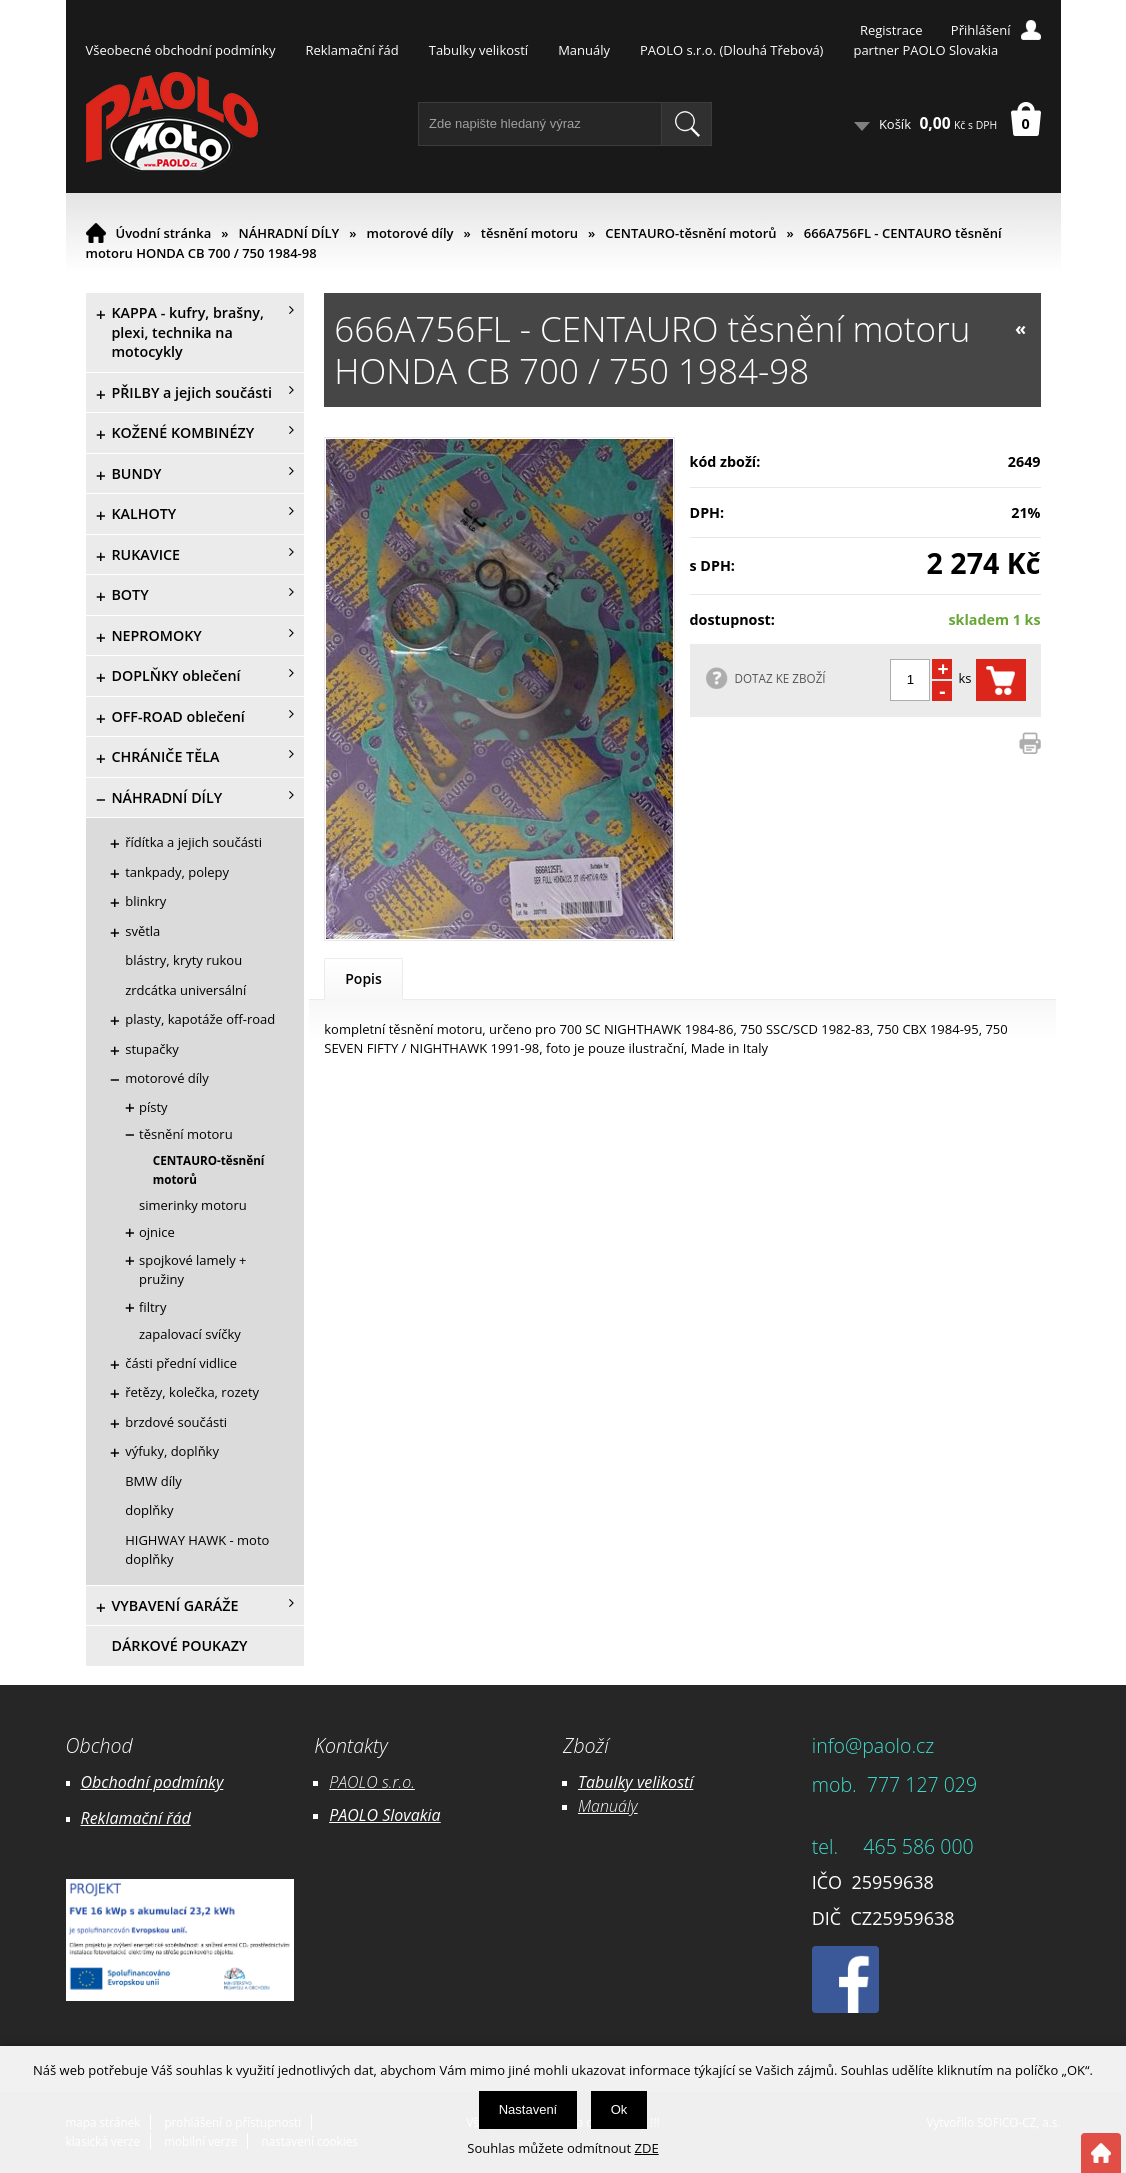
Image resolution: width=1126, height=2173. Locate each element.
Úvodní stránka (164, 233)
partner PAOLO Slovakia (925, 50)
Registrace (891, 30)
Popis (363, 978)
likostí (672, 1782)
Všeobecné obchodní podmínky (181, 50)
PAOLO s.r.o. (372, 1782)
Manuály (584, 50)
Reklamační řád (351, 50)
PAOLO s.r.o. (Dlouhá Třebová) (731, 50)
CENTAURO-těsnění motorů (690, 233)
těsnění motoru (529, 233)
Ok (619, 2109)
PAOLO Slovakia (384, 1815)
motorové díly (409, 233)
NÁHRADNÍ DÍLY (289, 233)
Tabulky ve (615, 1782)
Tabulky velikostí (478, 50)
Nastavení (528, 2109)
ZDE (647, 2148)
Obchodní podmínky (152, 1782)
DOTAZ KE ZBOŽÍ (780, 678)
